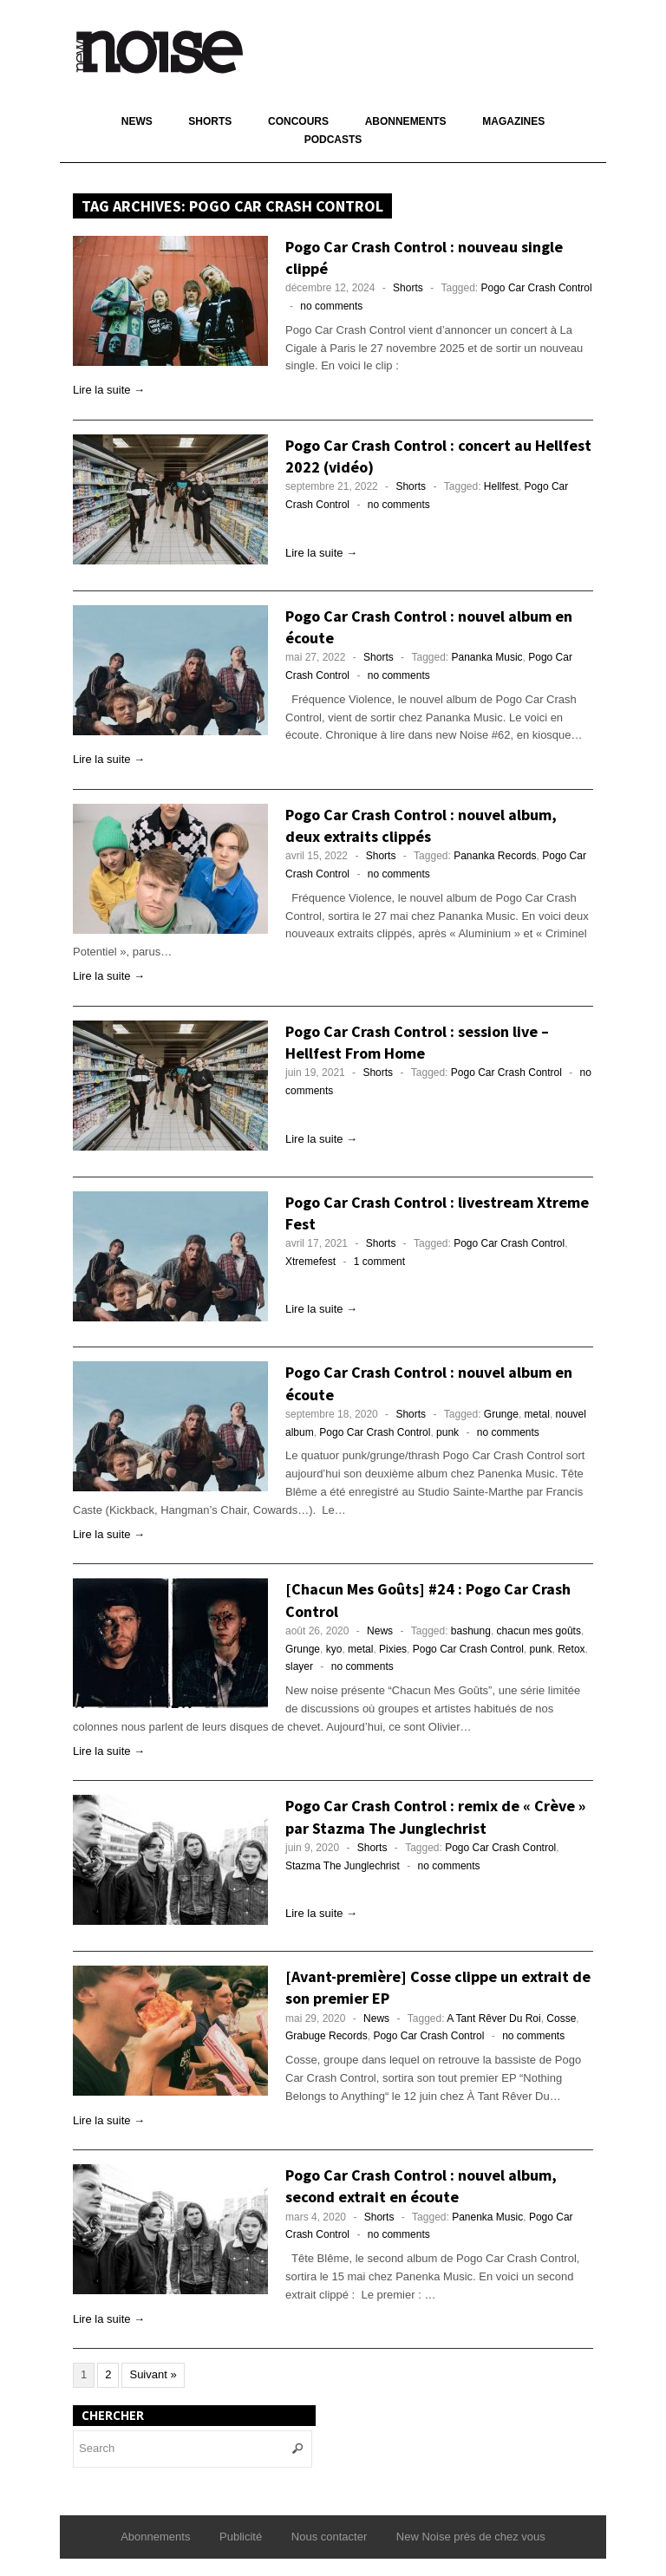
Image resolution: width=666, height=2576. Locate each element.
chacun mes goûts (539, 1631)
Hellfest (501, 486)
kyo (334, 1649)
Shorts (210, 121)
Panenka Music (487, 2217)
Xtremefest (310, 1261)
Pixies (393, 1649)
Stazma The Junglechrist (342, 1866)
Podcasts (333, 140)
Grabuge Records (326, 2036)
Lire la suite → (109, 389)
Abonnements (406, 121)
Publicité (240, 2536)
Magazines (513, 121)
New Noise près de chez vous (470, 2536)
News (137, 121)
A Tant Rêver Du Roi (494, 2018)
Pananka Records (495, 856)
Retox (571, 1649)
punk (447, 1432)
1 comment (379, 1261)
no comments (331, 306)
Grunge (501, 1414)
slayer (299, 1666)
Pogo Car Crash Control (536, 288)
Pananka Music (487, 657)
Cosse (561, 2018)
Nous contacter (329, 2536)
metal (537, 1414)
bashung (471, 1631)
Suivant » (152, 2374)
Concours (298, 121)
